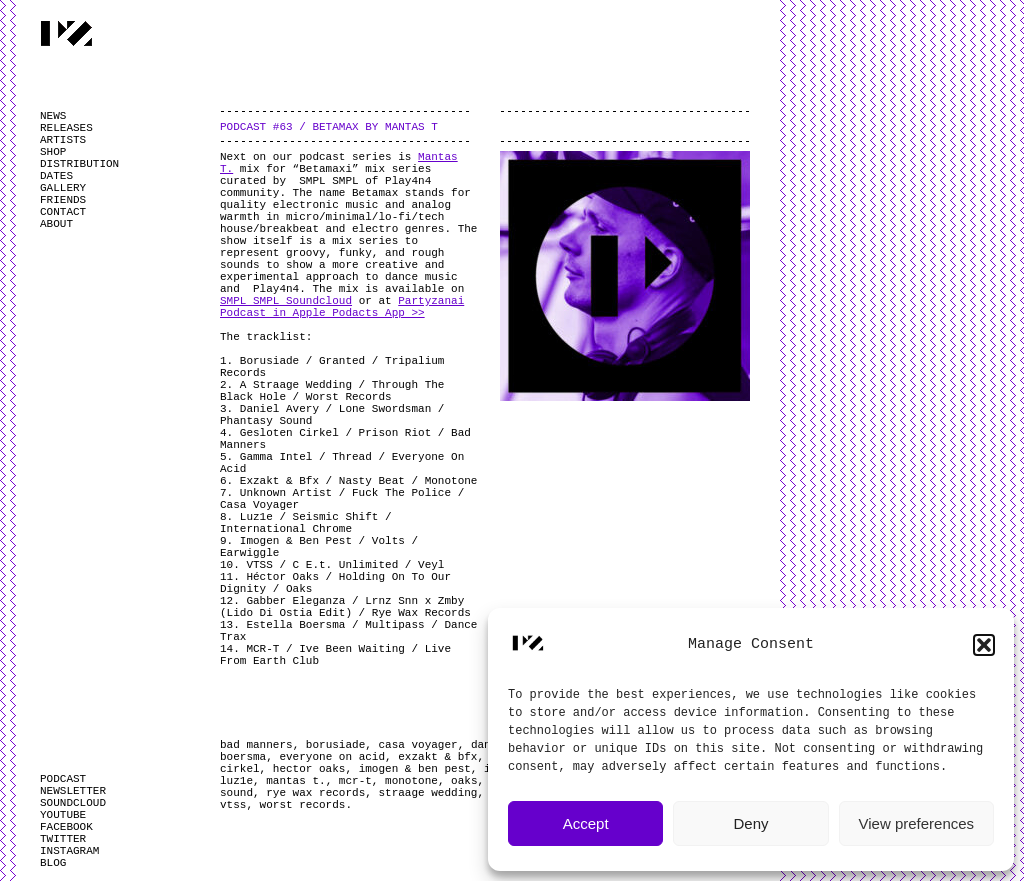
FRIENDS (63, 200)
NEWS (53, 116)
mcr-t (355, 781)
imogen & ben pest (415, 769)
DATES (56, 176)
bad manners (256, 745)
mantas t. (295, 781)
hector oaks (309, 769)
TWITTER (63, 839)
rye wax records (315, 793)
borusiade (335, 745)
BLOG (53, 863)
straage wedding (427, 793)
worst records (303, 805)
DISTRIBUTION (79, 164)
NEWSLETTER (73, 791)
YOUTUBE (63, 815)
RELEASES (66, 128)
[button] (984, 645)
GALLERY (63, 188)
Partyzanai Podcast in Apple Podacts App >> (342, 307)
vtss (233, 805)
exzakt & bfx (437, 757)
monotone (411, 781)
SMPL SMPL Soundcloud (286, 301)
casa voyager (417, 745)
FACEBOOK (66, 827)
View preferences (917, 823)
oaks (464, 781)
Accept (586, 823)
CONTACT (63, 212)
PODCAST (63, 779)
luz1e (236, 781)
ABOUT (56, 224)
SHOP (53, 152)
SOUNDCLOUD (73, 803)
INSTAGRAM (69, 851)
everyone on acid (332, 757)
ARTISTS (63, 140)
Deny (750, 823)
